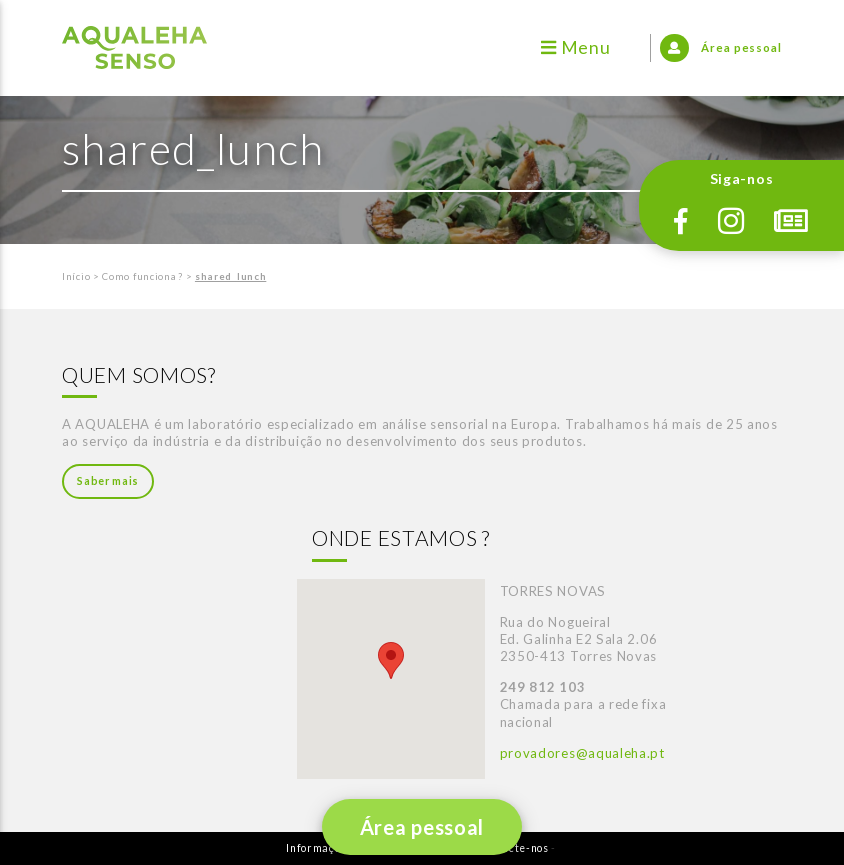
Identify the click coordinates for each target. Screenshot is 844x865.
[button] (391, 660)
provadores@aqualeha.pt (582, 753)
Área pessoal (422, 827)
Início (76, 276)
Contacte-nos (512, 848)
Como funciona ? (142, 276)
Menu (575, 47)
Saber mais (108, 481)
